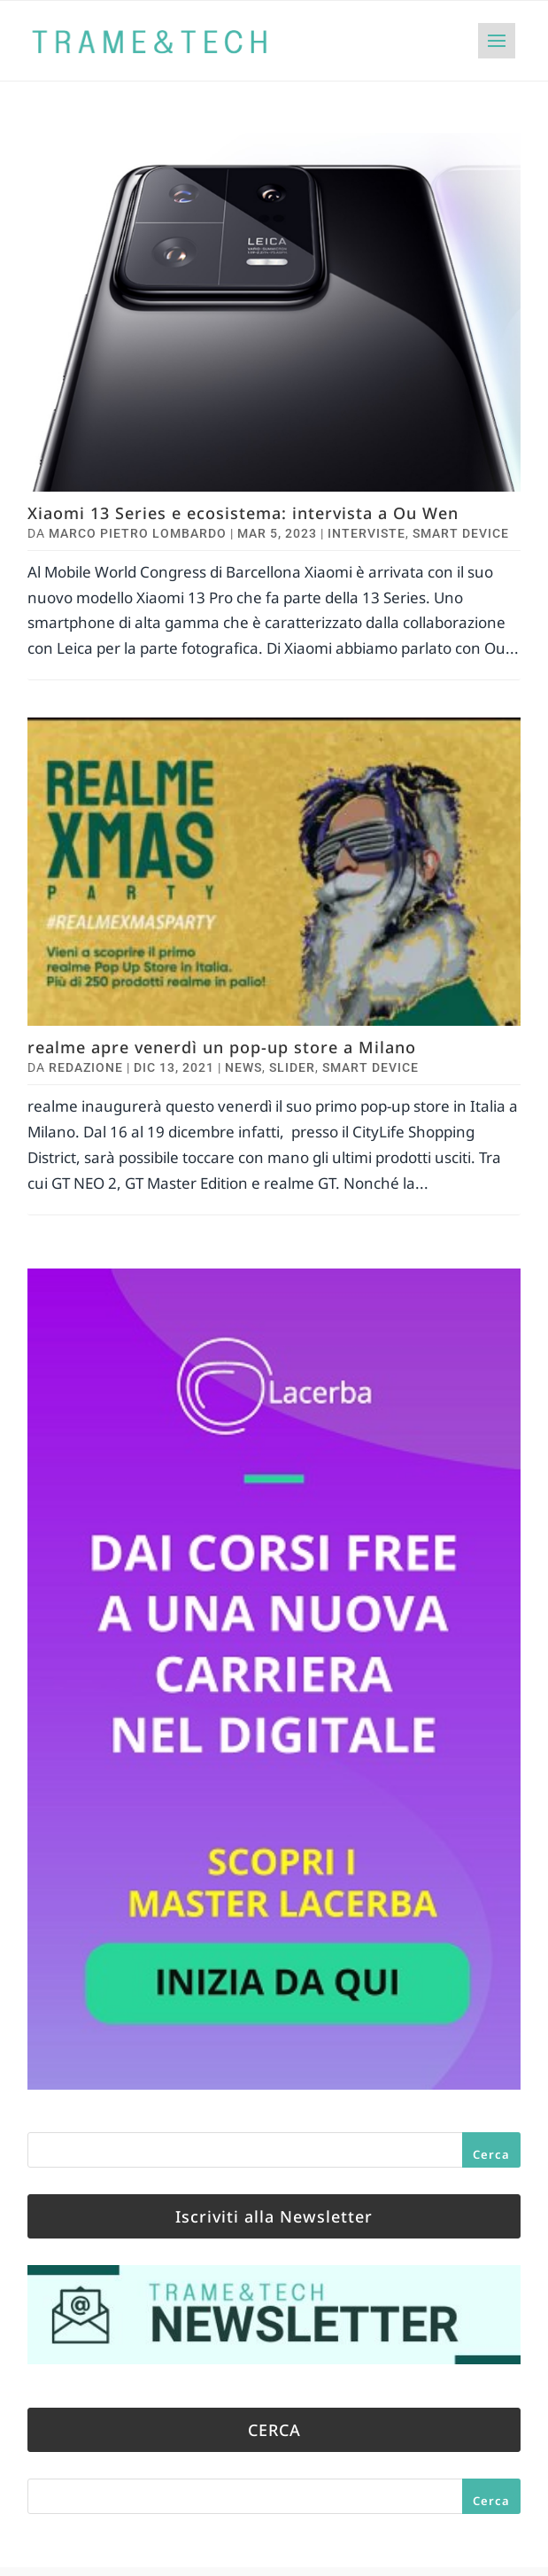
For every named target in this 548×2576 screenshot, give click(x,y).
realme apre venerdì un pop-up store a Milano (221, 1047)
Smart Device (461, 533)
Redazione (86, 1067)
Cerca (491, 2154)
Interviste (366, 533)
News (243, 1067)
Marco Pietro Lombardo (138, 533)
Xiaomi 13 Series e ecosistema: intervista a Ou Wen (243, 513)
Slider (292, 1067)
